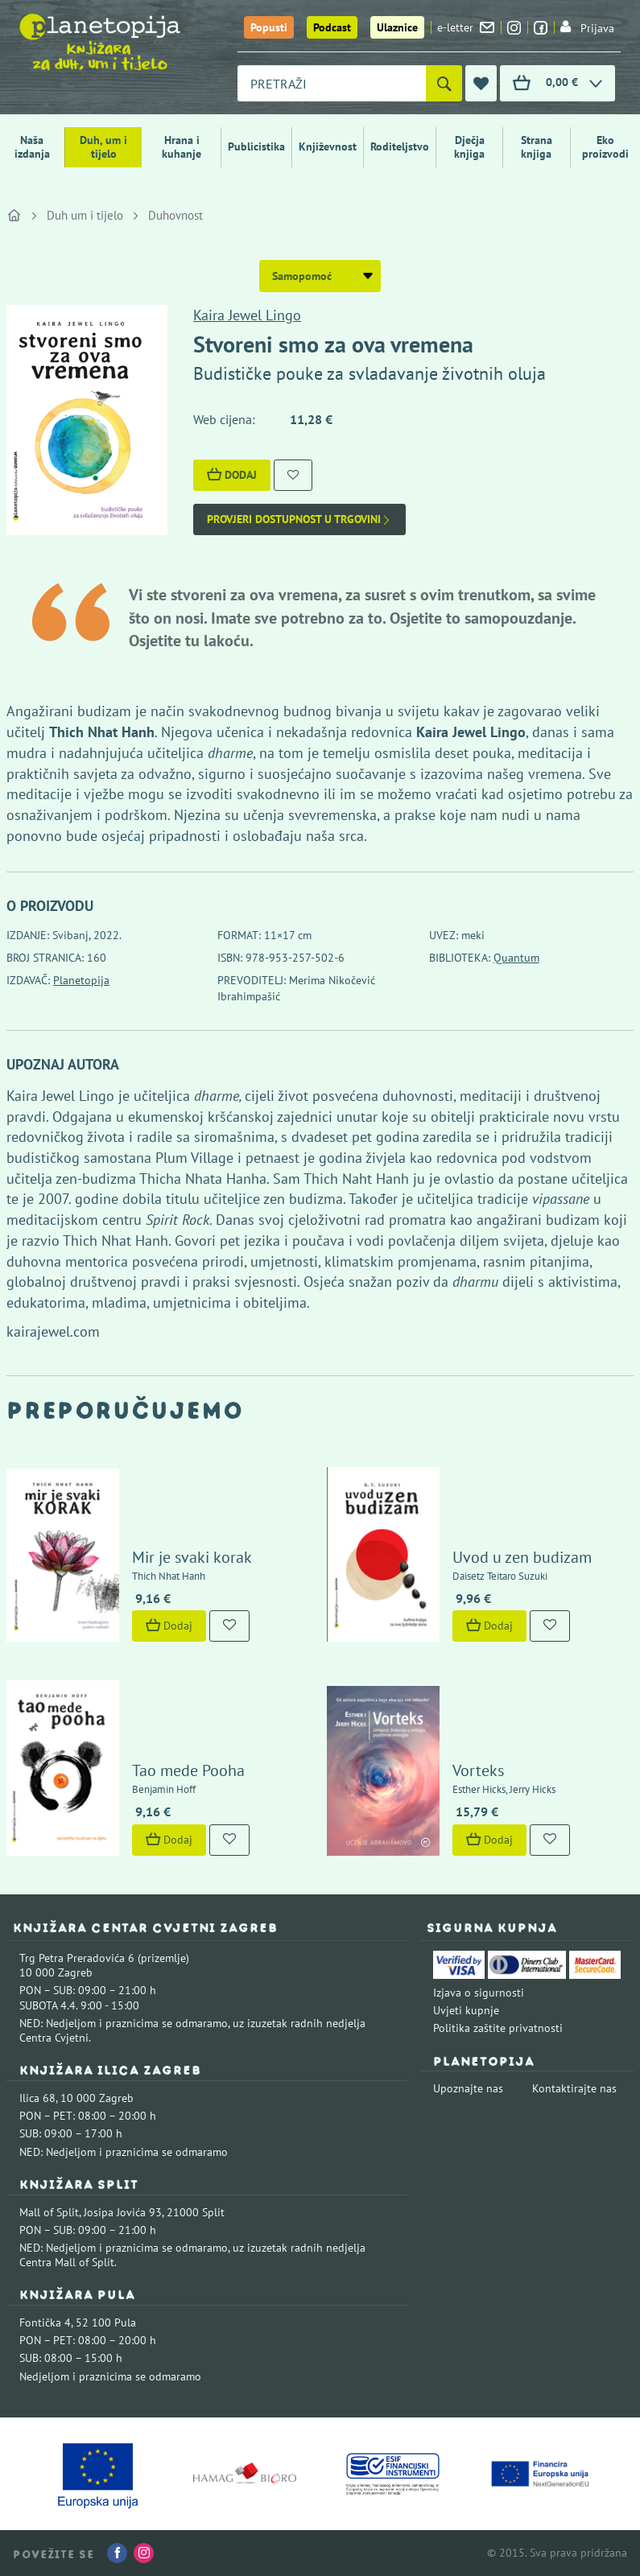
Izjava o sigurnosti (478, 1992)
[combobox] (331, 83)
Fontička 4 (45, 2322)
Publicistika (256, 146)
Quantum (516, 957)
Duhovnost (175, 215)
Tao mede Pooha (188, 1770)
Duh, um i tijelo (103, 147)
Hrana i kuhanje (181, 147)
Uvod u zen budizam (522, 1557)
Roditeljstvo (399, 146)
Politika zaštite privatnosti (498, 2028)
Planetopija (81, 980)
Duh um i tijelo (85, 215)
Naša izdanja (32, 147)
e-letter (465, 27)
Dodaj (232, 475)
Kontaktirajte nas (574, 2088)
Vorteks (478, 1770)
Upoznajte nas (468, 2088)
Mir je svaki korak (192, 1557)
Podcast (332, 27)
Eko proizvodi (605, 147)
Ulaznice (397, 27)
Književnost (328, 146)
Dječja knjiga (469, 147)
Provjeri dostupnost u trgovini (299, 519)
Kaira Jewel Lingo (247, 315)
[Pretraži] (444, 83)
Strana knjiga (536, 147)
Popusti (268, 27)
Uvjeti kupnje (466, 2010)
